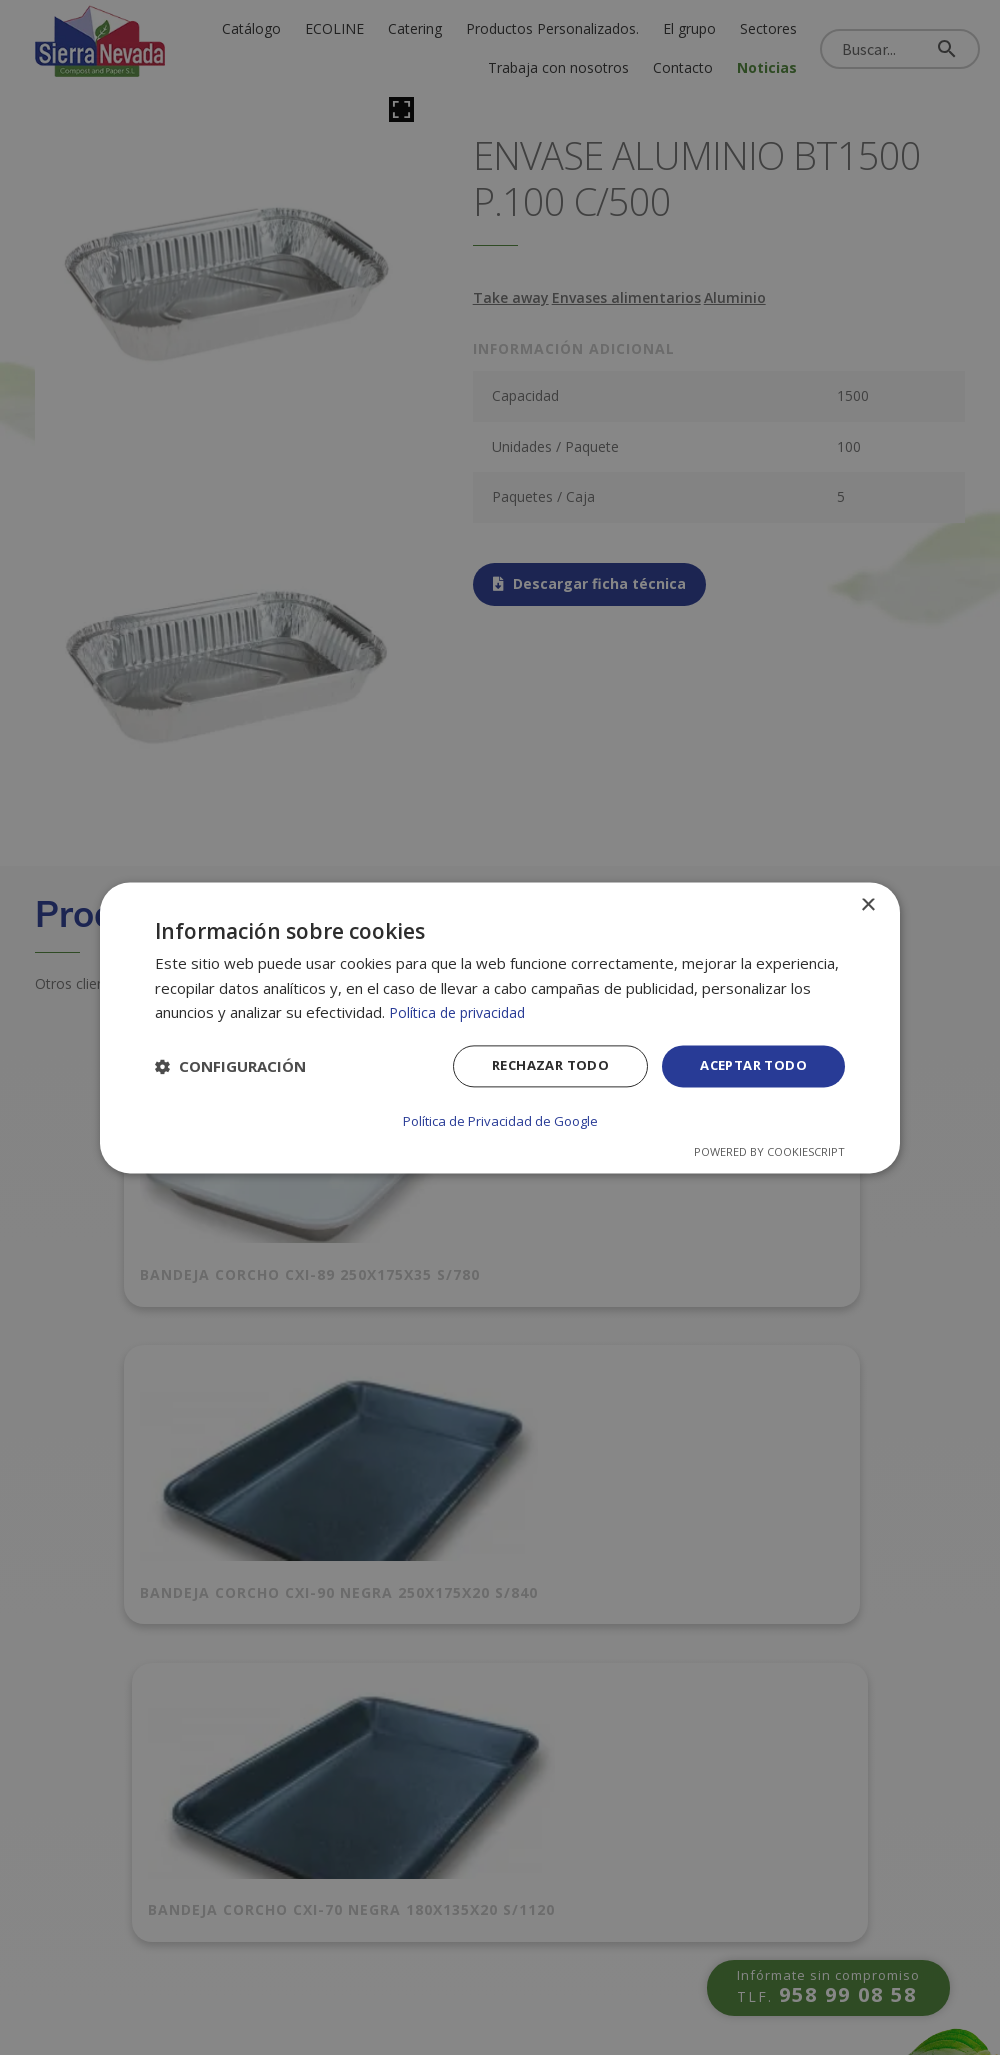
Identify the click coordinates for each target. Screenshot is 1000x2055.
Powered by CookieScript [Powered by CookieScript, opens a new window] (769, 1150)
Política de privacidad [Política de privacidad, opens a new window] (461, 1014)
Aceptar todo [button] (749, 1067)
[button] (230, 1069)
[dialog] (500, 1027)
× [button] (867, 906)
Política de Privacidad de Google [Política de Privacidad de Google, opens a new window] (500, 1120)
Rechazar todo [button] (537, 1067)
